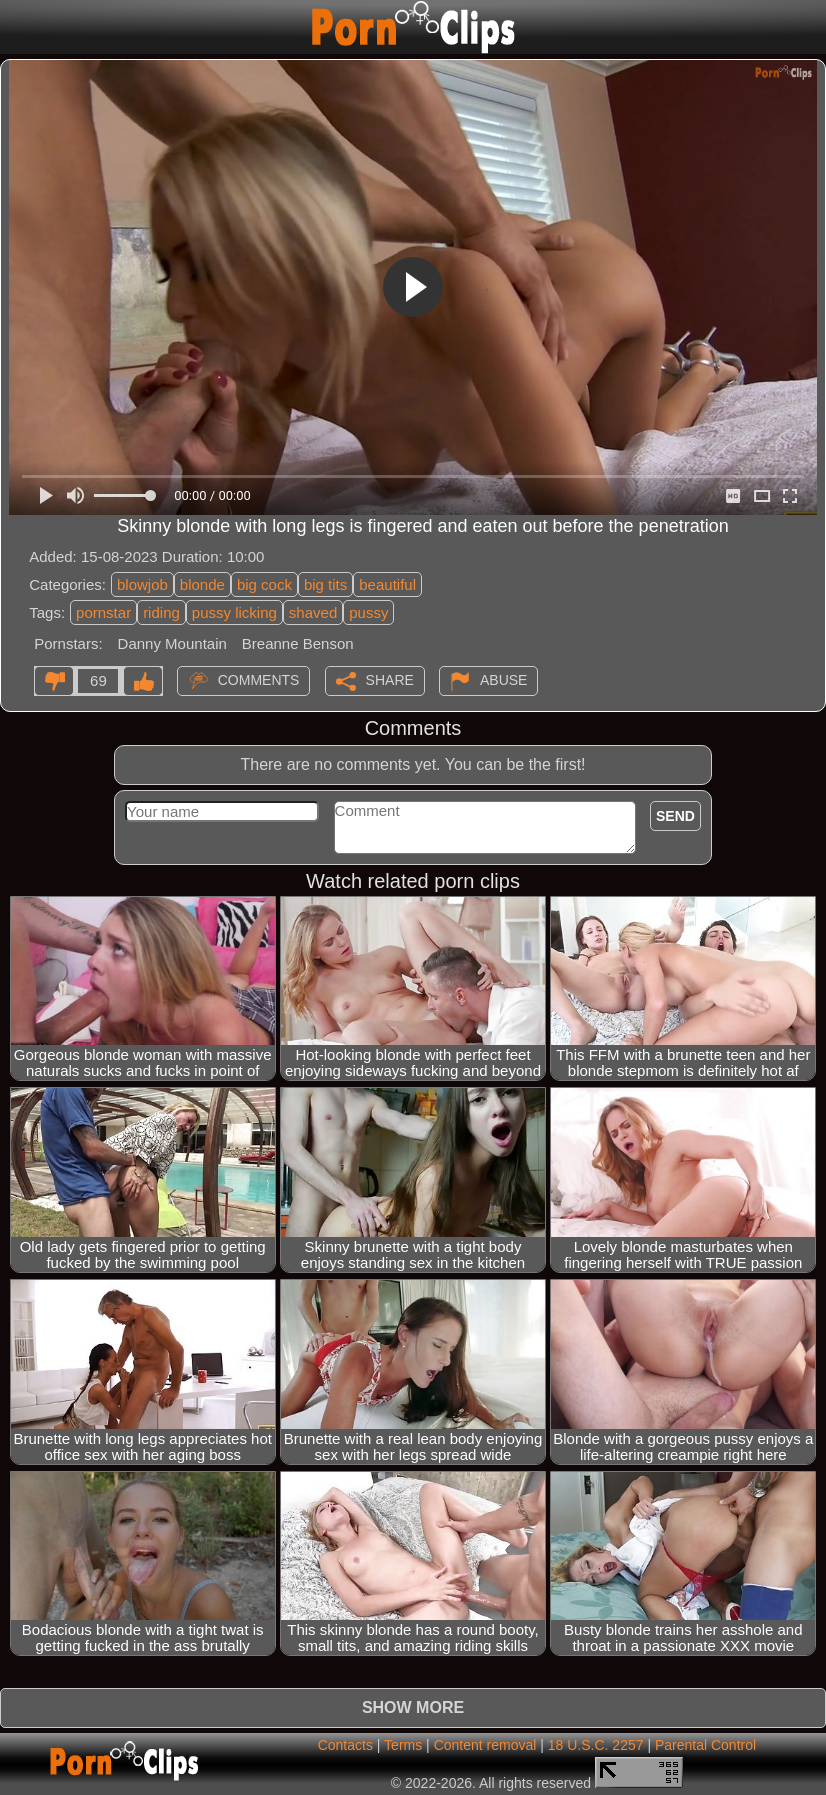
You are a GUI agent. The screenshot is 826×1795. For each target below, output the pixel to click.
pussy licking (234, 612)
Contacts (345, 1745)
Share (390, 679)
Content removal (485, 1745)
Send (675, 816)
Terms (403, 1745)
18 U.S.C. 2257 (596, 1745)
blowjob (142, 584)
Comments (259, 679)
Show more (413, 1707)
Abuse (503, 679)
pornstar (103, 612)
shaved (313, 612)
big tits (325, 584)
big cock (264, 584)
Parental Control (705, 1745)
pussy (368, 612)
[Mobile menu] (18, 27)
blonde (202, 584)
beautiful (387, 584)
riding (161, 612)
